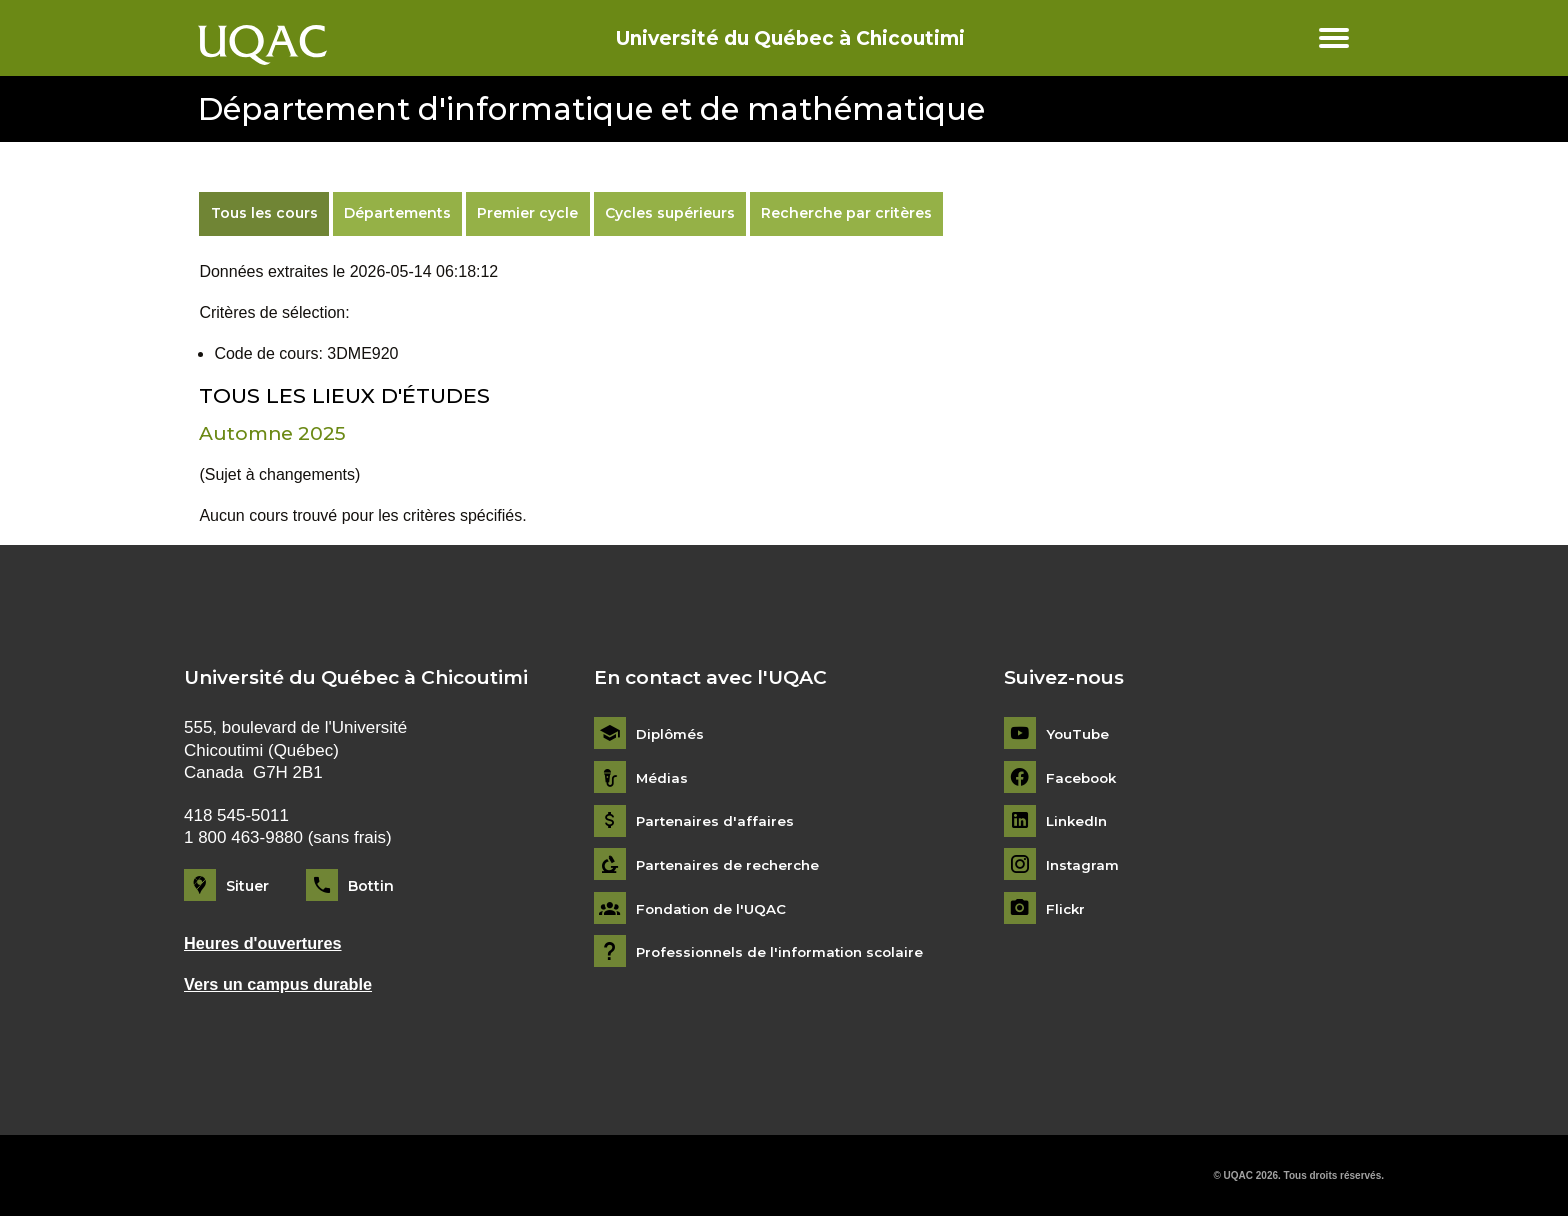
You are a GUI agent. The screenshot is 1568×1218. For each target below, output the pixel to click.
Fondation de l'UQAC (714, 908)
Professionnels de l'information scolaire (785, 952)
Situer (247, 886)
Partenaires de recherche (731, 865)
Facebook (1083, 777)
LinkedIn (1078, 821)
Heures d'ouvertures (266, 943)
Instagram (1083, 865)
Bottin (371, 886)
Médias (662, 777)
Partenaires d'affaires (716, 821)
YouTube (1078, 734)
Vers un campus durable (282, 985)
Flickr (1066, 908)
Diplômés (671, 734)
